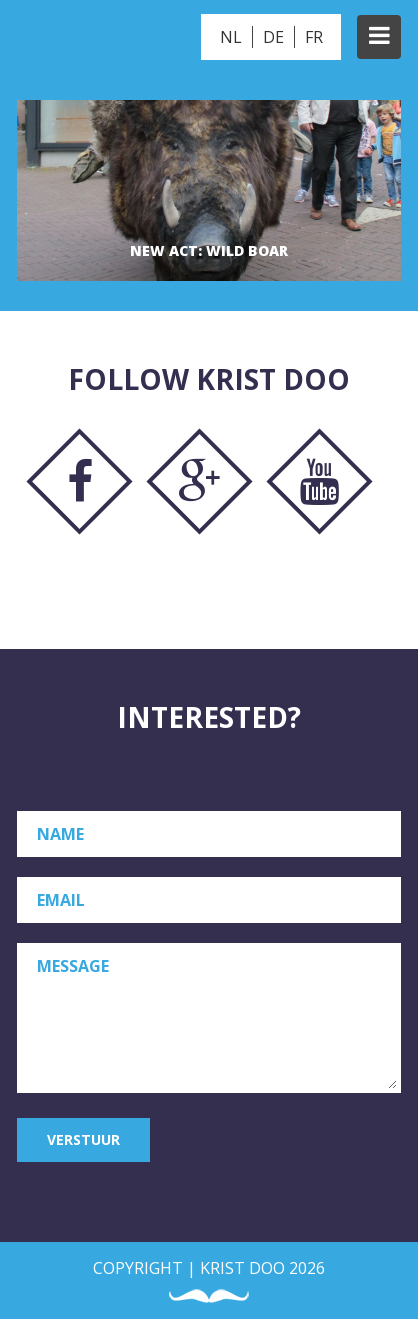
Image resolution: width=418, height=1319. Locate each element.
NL (231, 37)
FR (314, 37)
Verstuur (83, 1139)
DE (273, 37)
